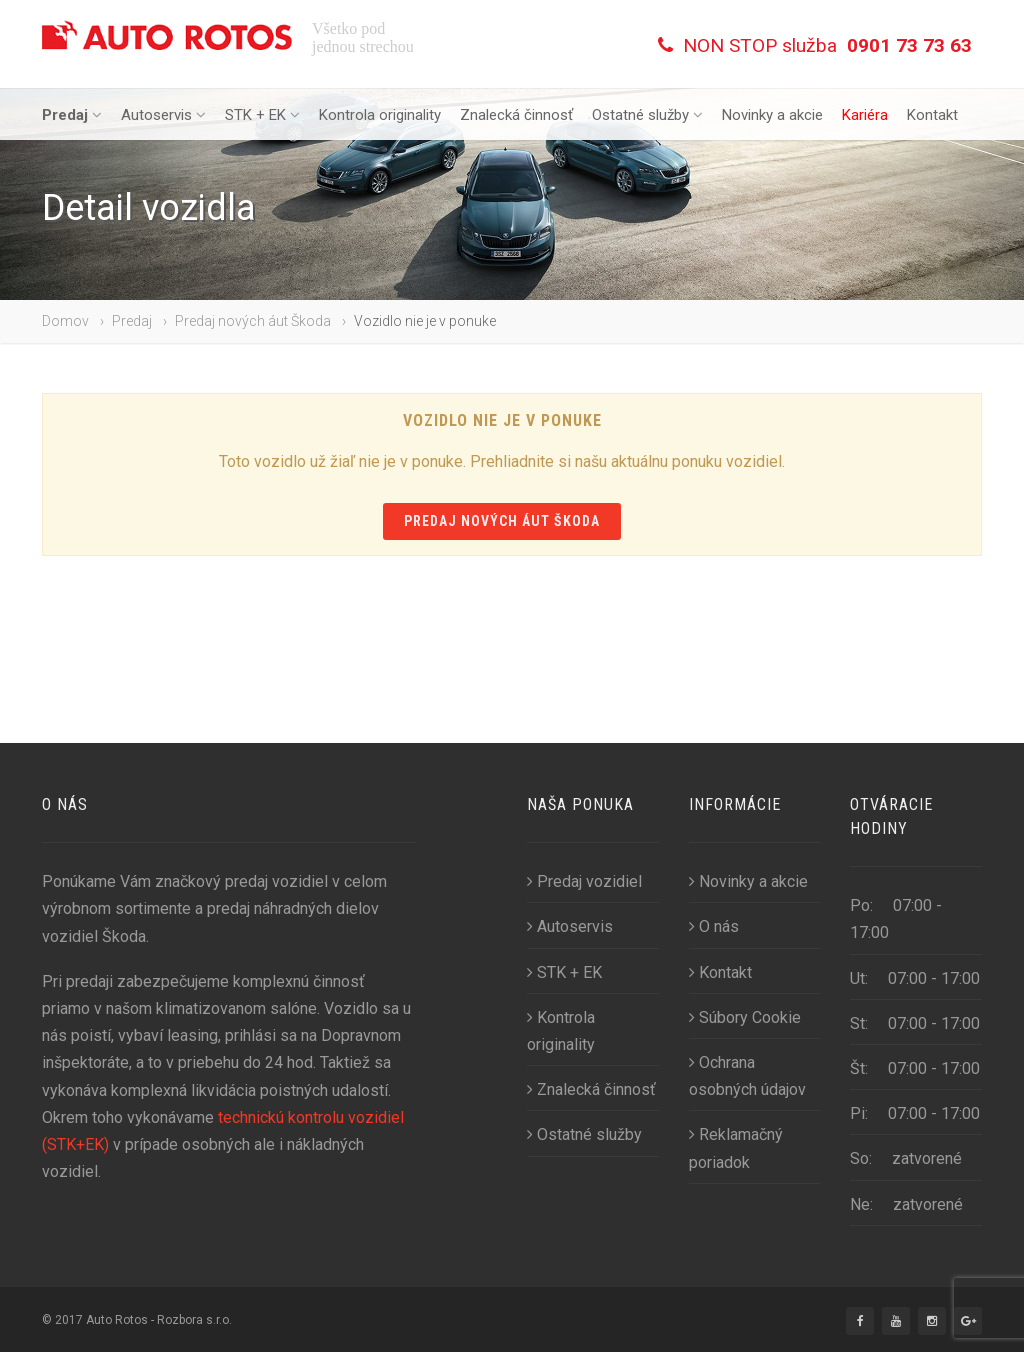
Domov (65, 321)
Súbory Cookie (745, 1017)
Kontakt (932, 115)
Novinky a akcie (772, 115)
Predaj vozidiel (584, 881)
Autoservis (163, 115)
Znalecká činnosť (516, 115)
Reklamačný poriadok (736, 1148)
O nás (714, 926)
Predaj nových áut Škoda (253, 321)
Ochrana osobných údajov (747, 1076)
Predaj (72, 115)
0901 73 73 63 (909, 45)
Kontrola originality (380, 115)
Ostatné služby (647, 115)
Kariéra (865, 115)
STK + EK (262, 115)
